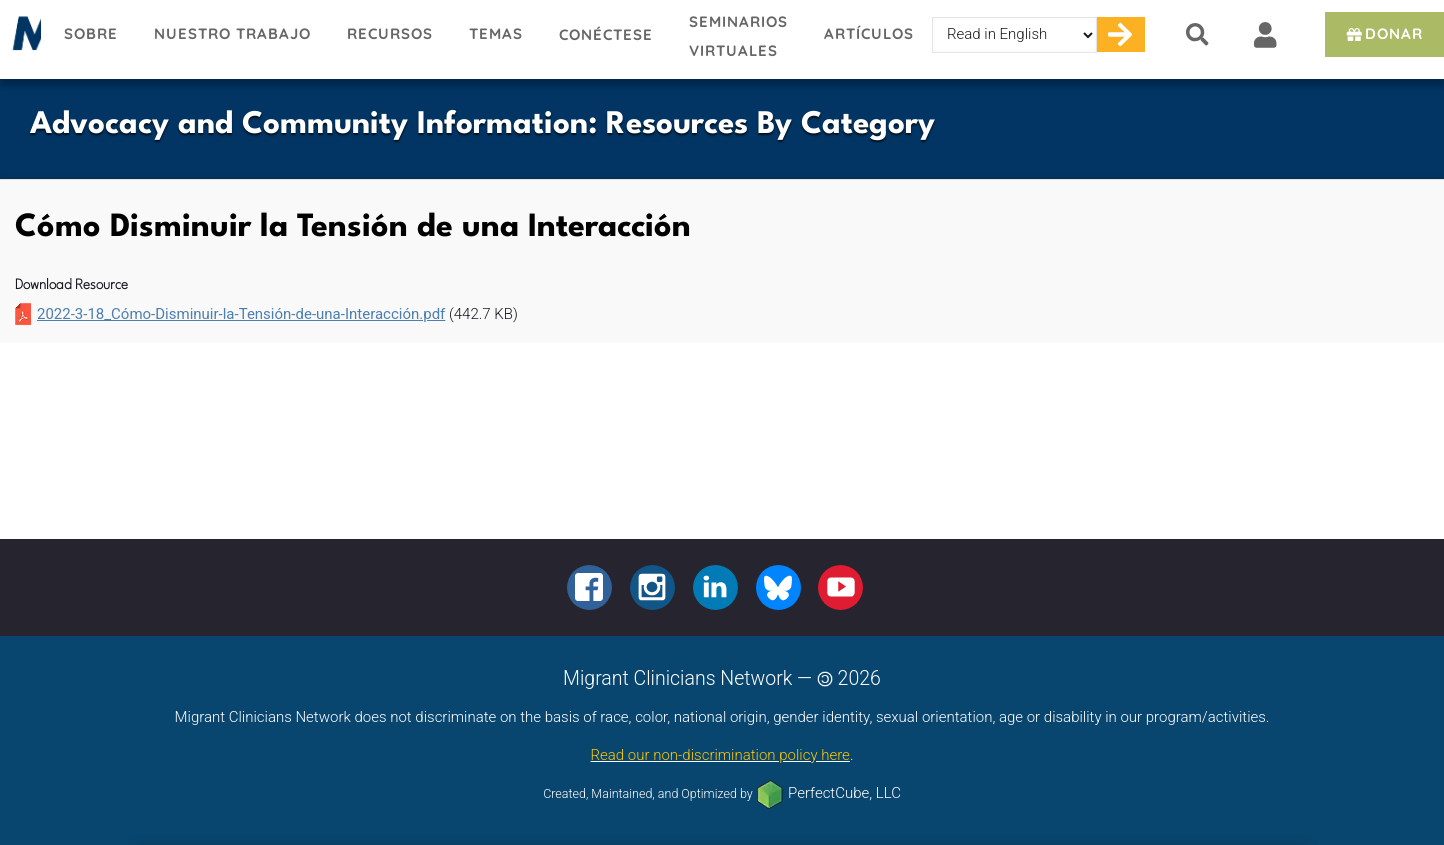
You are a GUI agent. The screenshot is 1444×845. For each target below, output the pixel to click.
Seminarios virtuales (738, 36)
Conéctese (606, 34)
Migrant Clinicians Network (23, 39)
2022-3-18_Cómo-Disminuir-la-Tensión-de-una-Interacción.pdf (241, 314)
